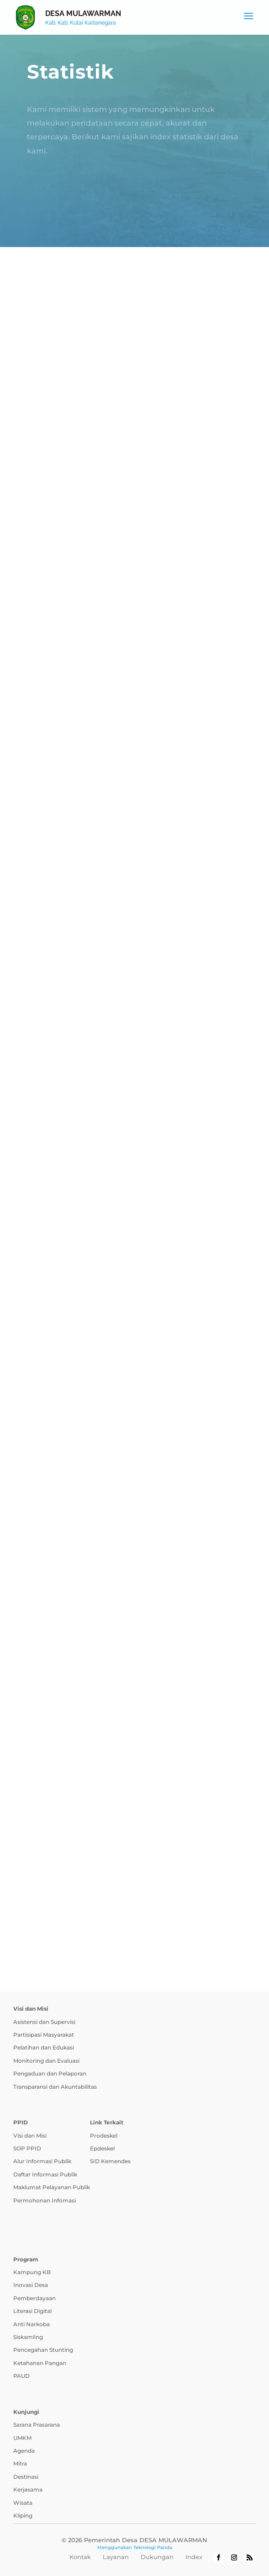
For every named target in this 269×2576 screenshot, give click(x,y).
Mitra (20, 2463)
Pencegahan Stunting (43, 2349)
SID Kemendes (110, 2161)
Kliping (22, 2515)
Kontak (80, 2556)
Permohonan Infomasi (44, 2200)
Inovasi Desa (30, 2284)
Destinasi (25, 2476)
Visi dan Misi (30, 2135)
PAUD (21, 2375)
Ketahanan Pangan (39, 2363)
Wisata (22, 2502)
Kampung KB (32, 2272)
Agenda (24, 2450)
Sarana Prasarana (36, 2424)
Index (193, 2556)
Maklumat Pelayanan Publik (51, 2187)
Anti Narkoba (31, 2324)
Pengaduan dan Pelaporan (49, 2073)
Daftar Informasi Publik (45, 2174)
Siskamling (28, 2337)
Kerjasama (27, 2489)
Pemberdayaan (34, 2298)
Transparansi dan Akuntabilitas (55, 2086)
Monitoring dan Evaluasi (46, 2060)
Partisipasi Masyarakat (43, 2034)
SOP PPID (27, 2148)
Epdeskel (102, 2148)
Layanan (116, 2556)
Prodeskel (103, 2135)
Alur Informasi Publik (42, 2161)
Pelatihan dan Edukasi (43, 2047)
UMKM (22, 2437)
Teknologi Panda (152, 2547)
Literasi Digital (32, 2310)
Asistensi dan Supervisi (44, 2021)
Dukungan (157, 2556)
